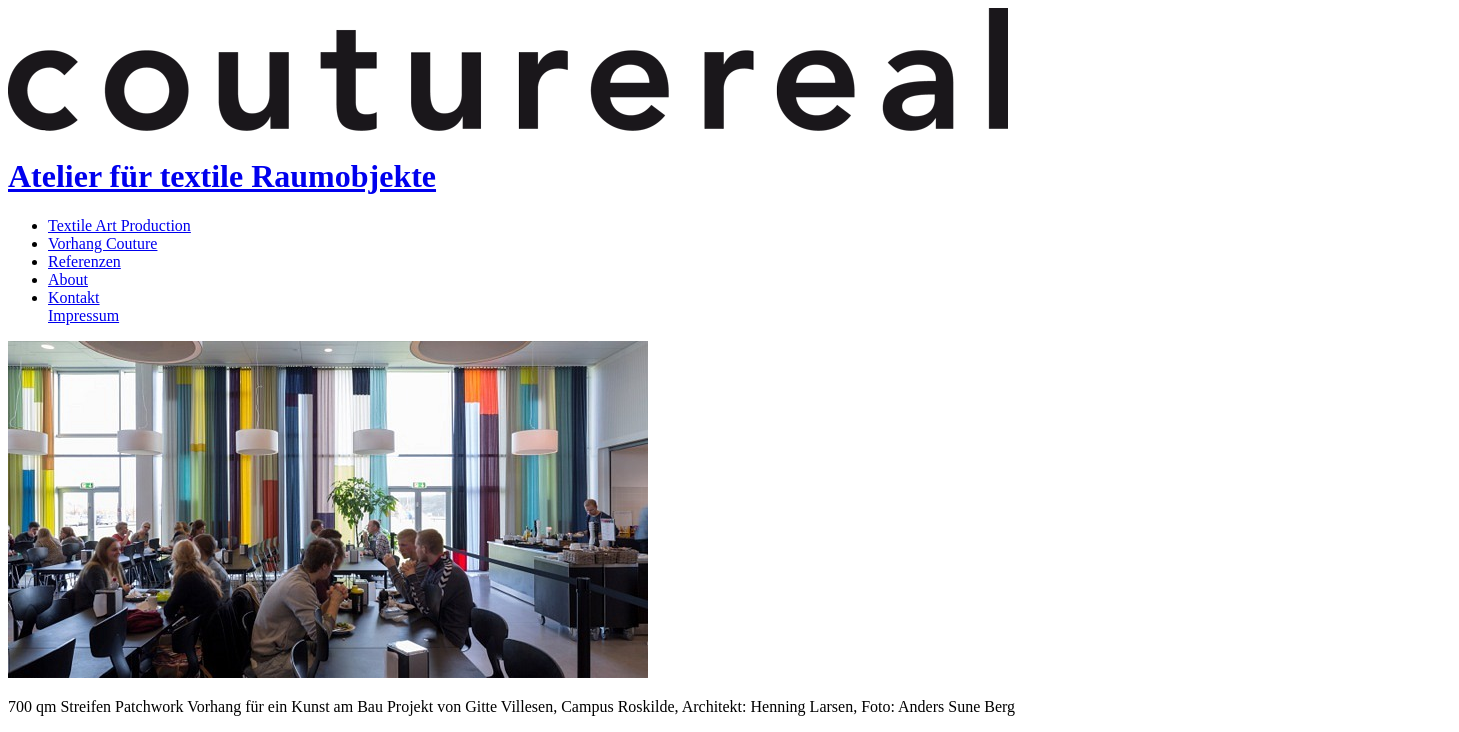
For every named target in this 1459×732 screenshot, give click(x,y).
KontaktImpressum (83, 306)
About (68, 279)
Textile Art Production (119, 225)
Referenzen (84, 261)
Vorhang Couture (102, 243)
